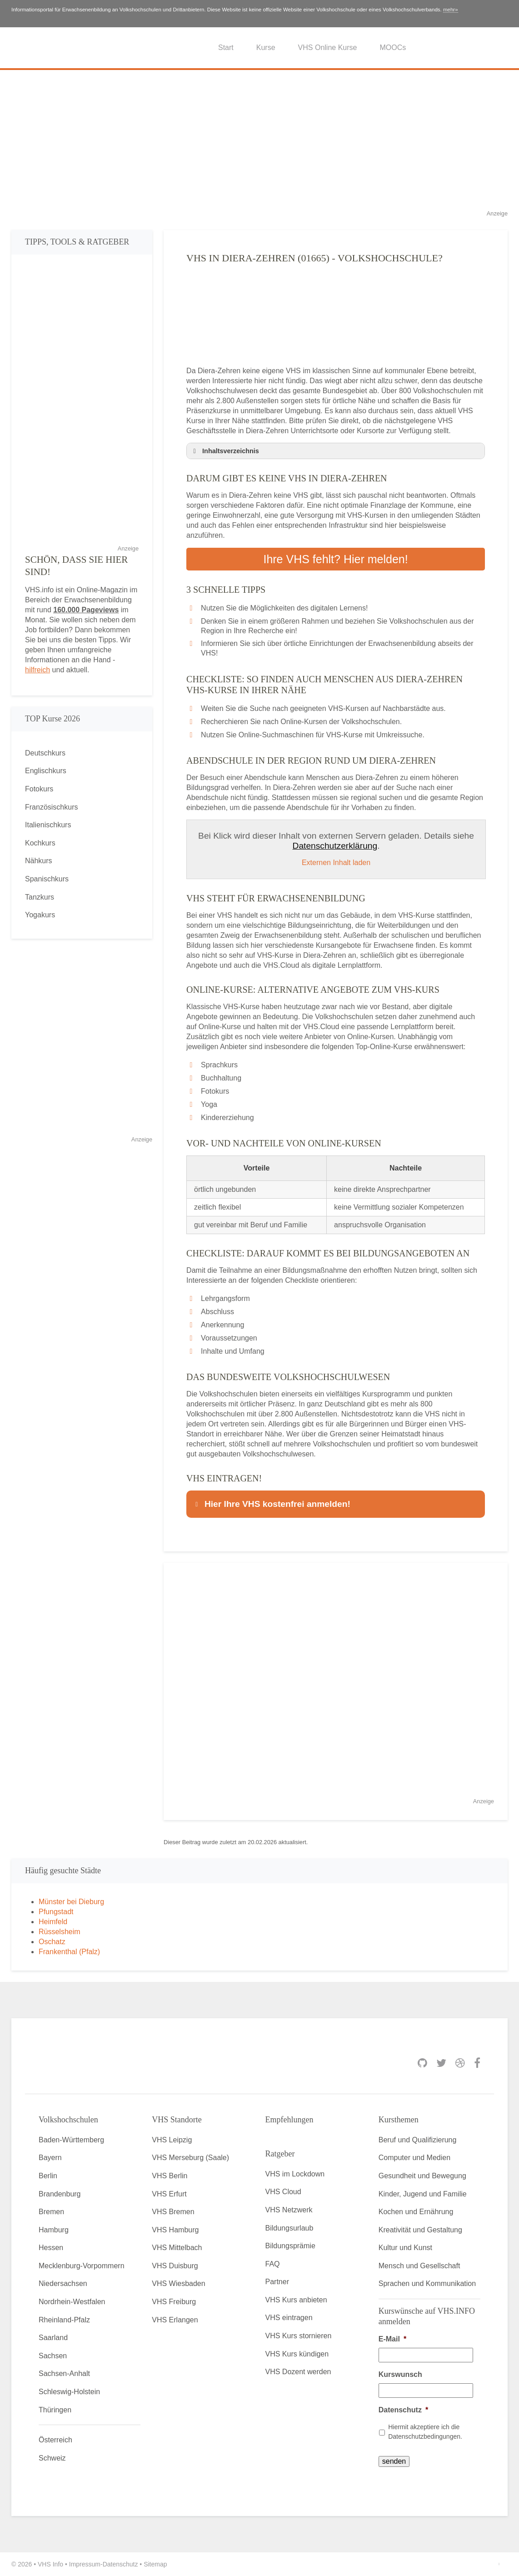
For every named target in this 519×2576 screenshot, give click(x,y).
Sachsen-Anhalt (64, 2373)
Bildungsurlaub (289, 2228)
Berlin (48, 2176)
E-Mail (392, 2339)
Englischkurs (45, 771)
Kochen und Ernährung (416, 2212)
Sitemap (155, 2564)
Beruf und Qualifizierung (418, 2140)
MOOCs (392, 47)
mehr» (450, 9)
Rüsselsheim (59, 1932)
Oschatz (52, 1942)
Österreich (55, 2440)
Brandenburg (60, 2194)
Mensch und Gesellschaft (419, 2266)
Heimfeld (53, 1922)
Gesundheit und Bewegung (422, 2176)
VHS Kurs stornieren (298, 2336)
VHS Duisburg (175, 2266)
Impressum (84, 2564)
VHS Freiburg (174, 2302)
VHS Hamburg (175, 2230)
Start (226, 47)
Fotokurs (39, 789)
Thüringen (55, 2410)
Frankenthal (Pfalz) (69, 1952)
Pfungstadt (56, 1912)
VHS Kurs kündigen (297, 2354)
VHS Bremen (173, 2212)
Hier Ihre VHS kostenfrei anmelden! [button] (271, 1504)
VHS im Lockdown (295, 2174)
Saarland (53, 2337)
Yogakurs (40, 915)
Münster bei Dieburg (71, 1902)
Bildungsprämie (290, 2246)
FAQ (272, 2264)
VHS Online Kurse (327, 47)
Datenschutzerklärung (335, 845)
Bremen (51, 2212)
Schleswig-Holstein (69, 2392)
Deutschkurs (45, 753)
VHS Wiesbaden (178, 2283)
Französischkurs (51, 807)
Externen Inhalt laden (336, 862)
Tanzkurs (39, 897)
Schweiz (52, 2458)
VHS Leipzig (172, 2140)
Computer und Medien (414, 2157)
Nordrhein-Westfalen (72, 2302)
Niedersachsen (63, 2283)
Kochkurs (40, 843)
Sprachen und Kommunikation (427, 2283)
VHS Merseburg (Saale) (190, 2157)
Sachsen (53, 2356)
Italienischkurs (48, 825)
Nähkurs (38, 861)
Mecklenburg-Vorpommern (82, 2266)
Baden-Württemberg (71, 2140)
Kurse (265, 47)
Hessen (51, 2247)
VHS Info (50, 2564)
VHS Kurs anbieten (296, 2300)
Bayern (50, 2157)
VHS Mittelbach (177, 2247)
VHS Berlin (169, 2176)
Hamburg (54, 2230)
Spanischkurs (47, 879)
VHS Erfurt (169, 2194)
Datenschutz (403, 2410)
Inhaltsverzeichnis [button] (224, 450)
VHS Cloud (283, 2192)
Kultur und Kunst (405, 2247)
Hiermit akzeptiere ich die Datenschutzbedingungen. (425, 2431)
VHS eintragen (289, 2317)
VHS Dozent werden (298, 2372)
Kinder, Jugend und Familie (423, 2194)
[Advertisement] (259, 145)
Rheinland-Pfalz (64, 2320)
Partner (277, 2282)
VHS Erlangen (175, 2320)
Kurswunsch (400, 2374)
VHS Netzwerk (289, 2210)
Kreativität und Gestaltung (420, 2230)
